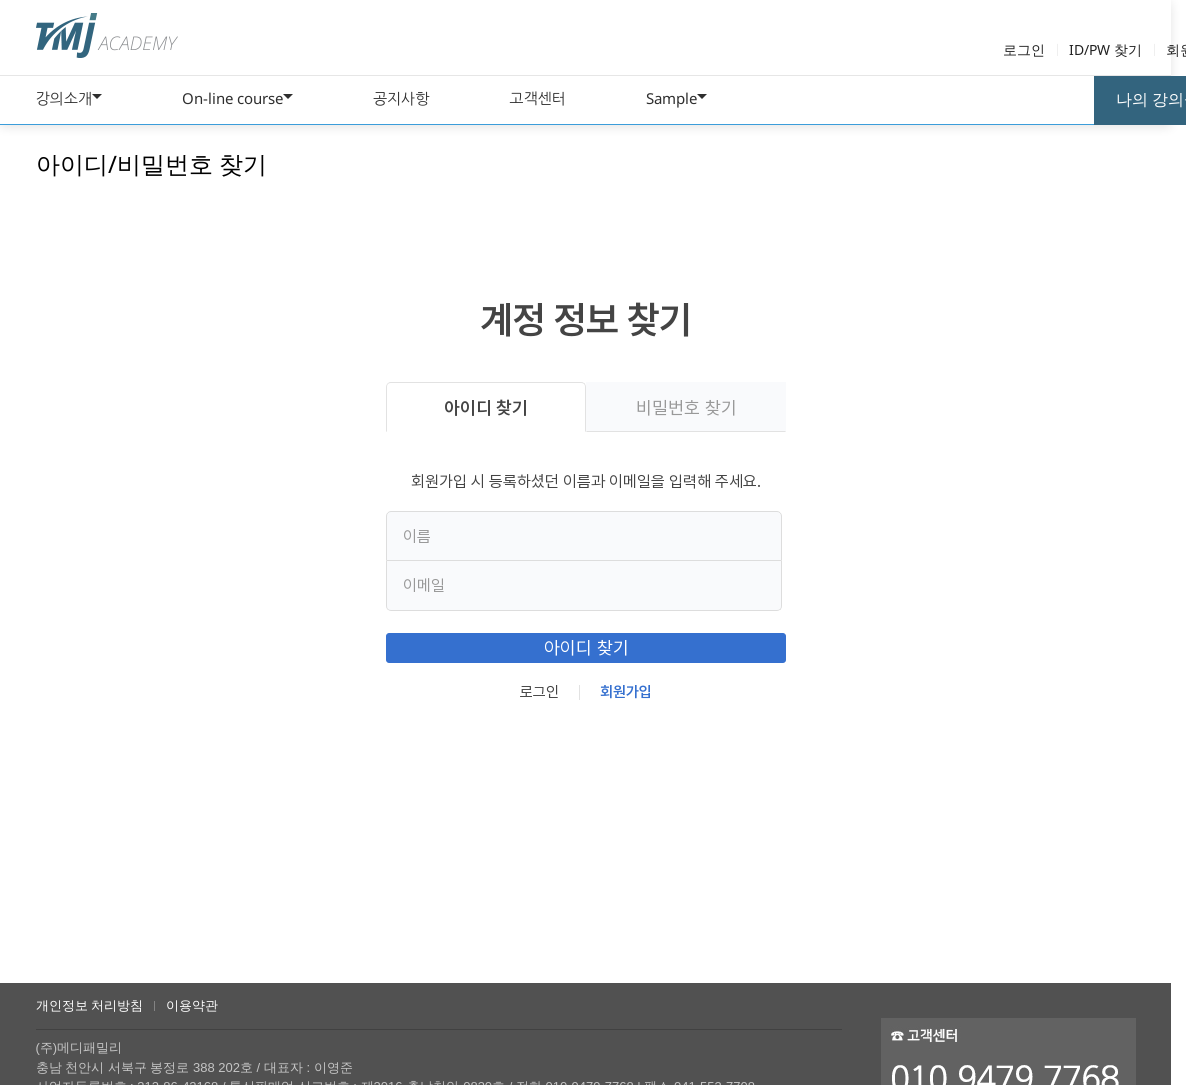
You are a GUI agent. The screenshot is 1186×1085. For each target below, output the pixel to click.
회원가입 (626, 710)
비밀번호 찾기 (685, 407)
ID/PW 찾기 (1105, 49)
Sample (671, 98)
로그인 (1024, 49)
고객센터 (537, 98)
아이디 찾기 (486, 407)
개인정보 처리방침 (90, 1005)
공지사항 (401, 98)
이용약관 (192, 1005)
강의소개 (64, 98)
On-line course (232, 98)
